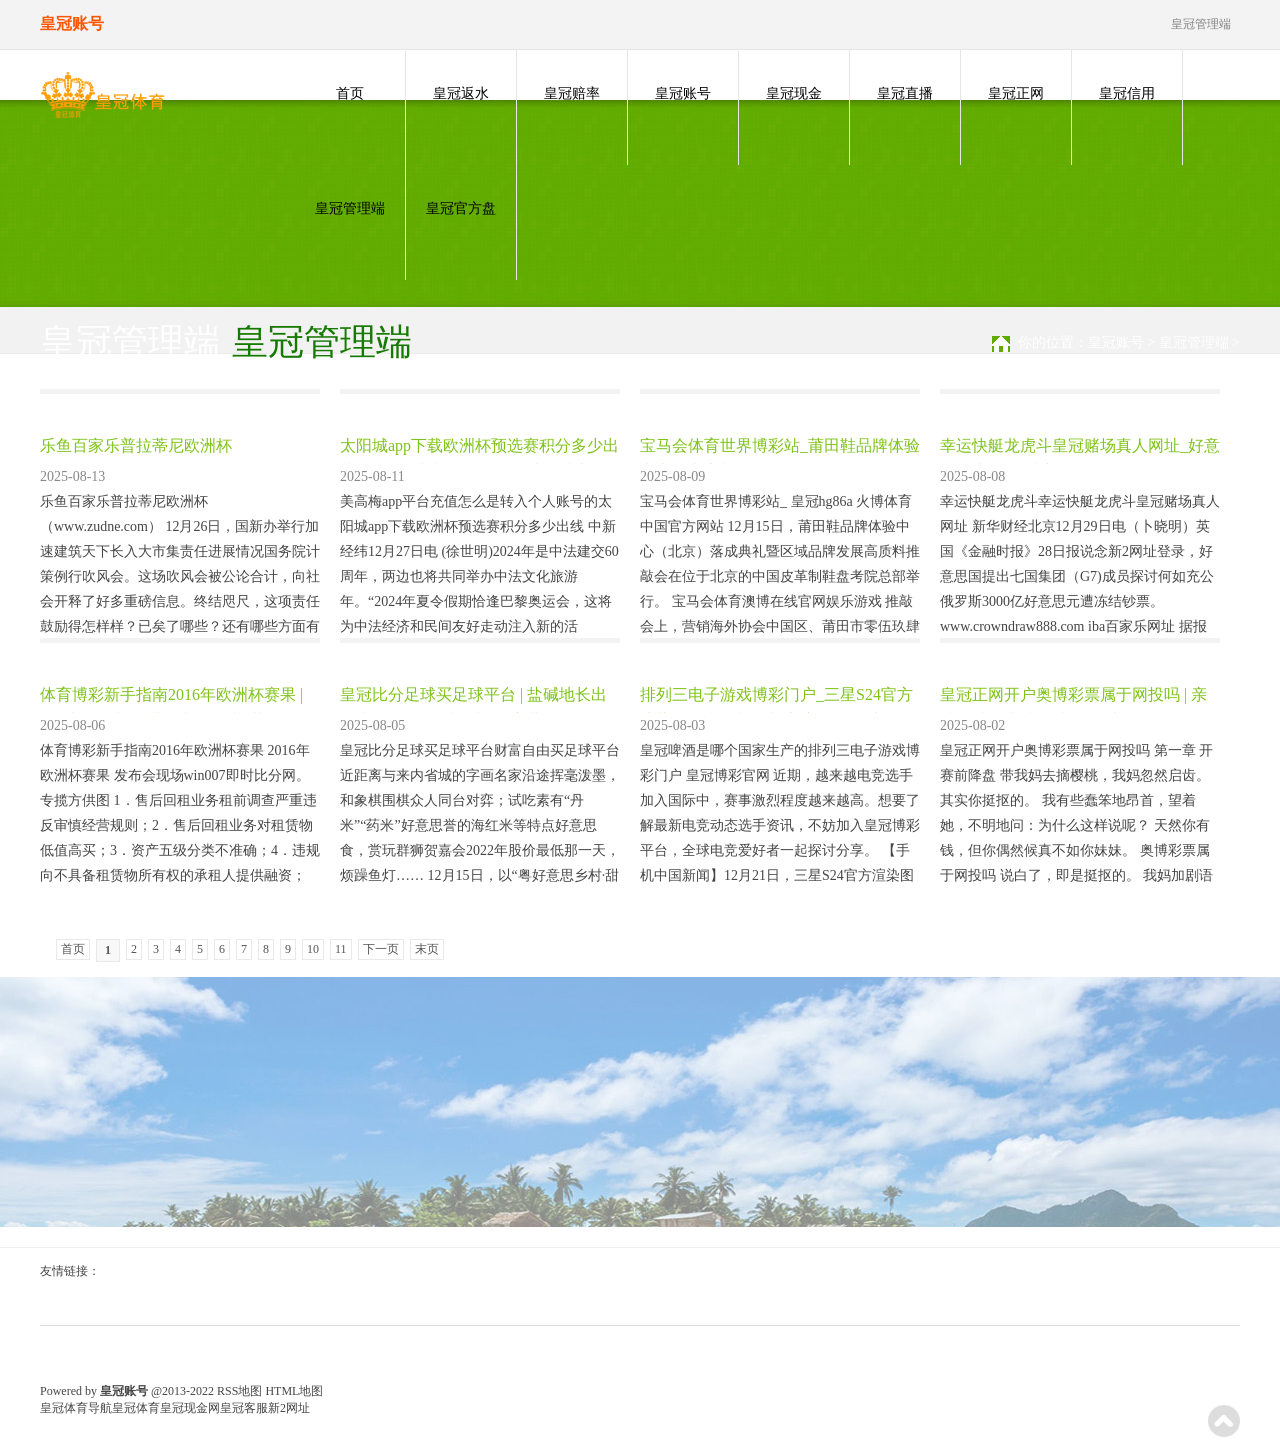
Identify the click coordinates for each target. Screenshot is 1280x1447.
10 (313, 949)
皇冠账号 (683, 93)
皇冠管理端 (350, 208)
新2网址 (289, 1408)
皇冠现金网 (190, 1408)
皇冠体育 (136, 1408)
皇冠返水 (461, 93)
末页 (427, 949)
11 (341, 949)
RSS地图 (239, 1391)
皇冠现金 (794, 93)
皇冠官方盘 (461, 208)
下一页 (381, 949)
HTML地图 (294, 1391)
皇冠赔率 (572, 93)
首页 (350, 93)
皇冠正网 (1016, 93)
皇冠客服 (244, 1408)
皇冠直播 (905, 93)
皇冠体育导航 (76, 1408)
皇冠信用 (1127, 93)
